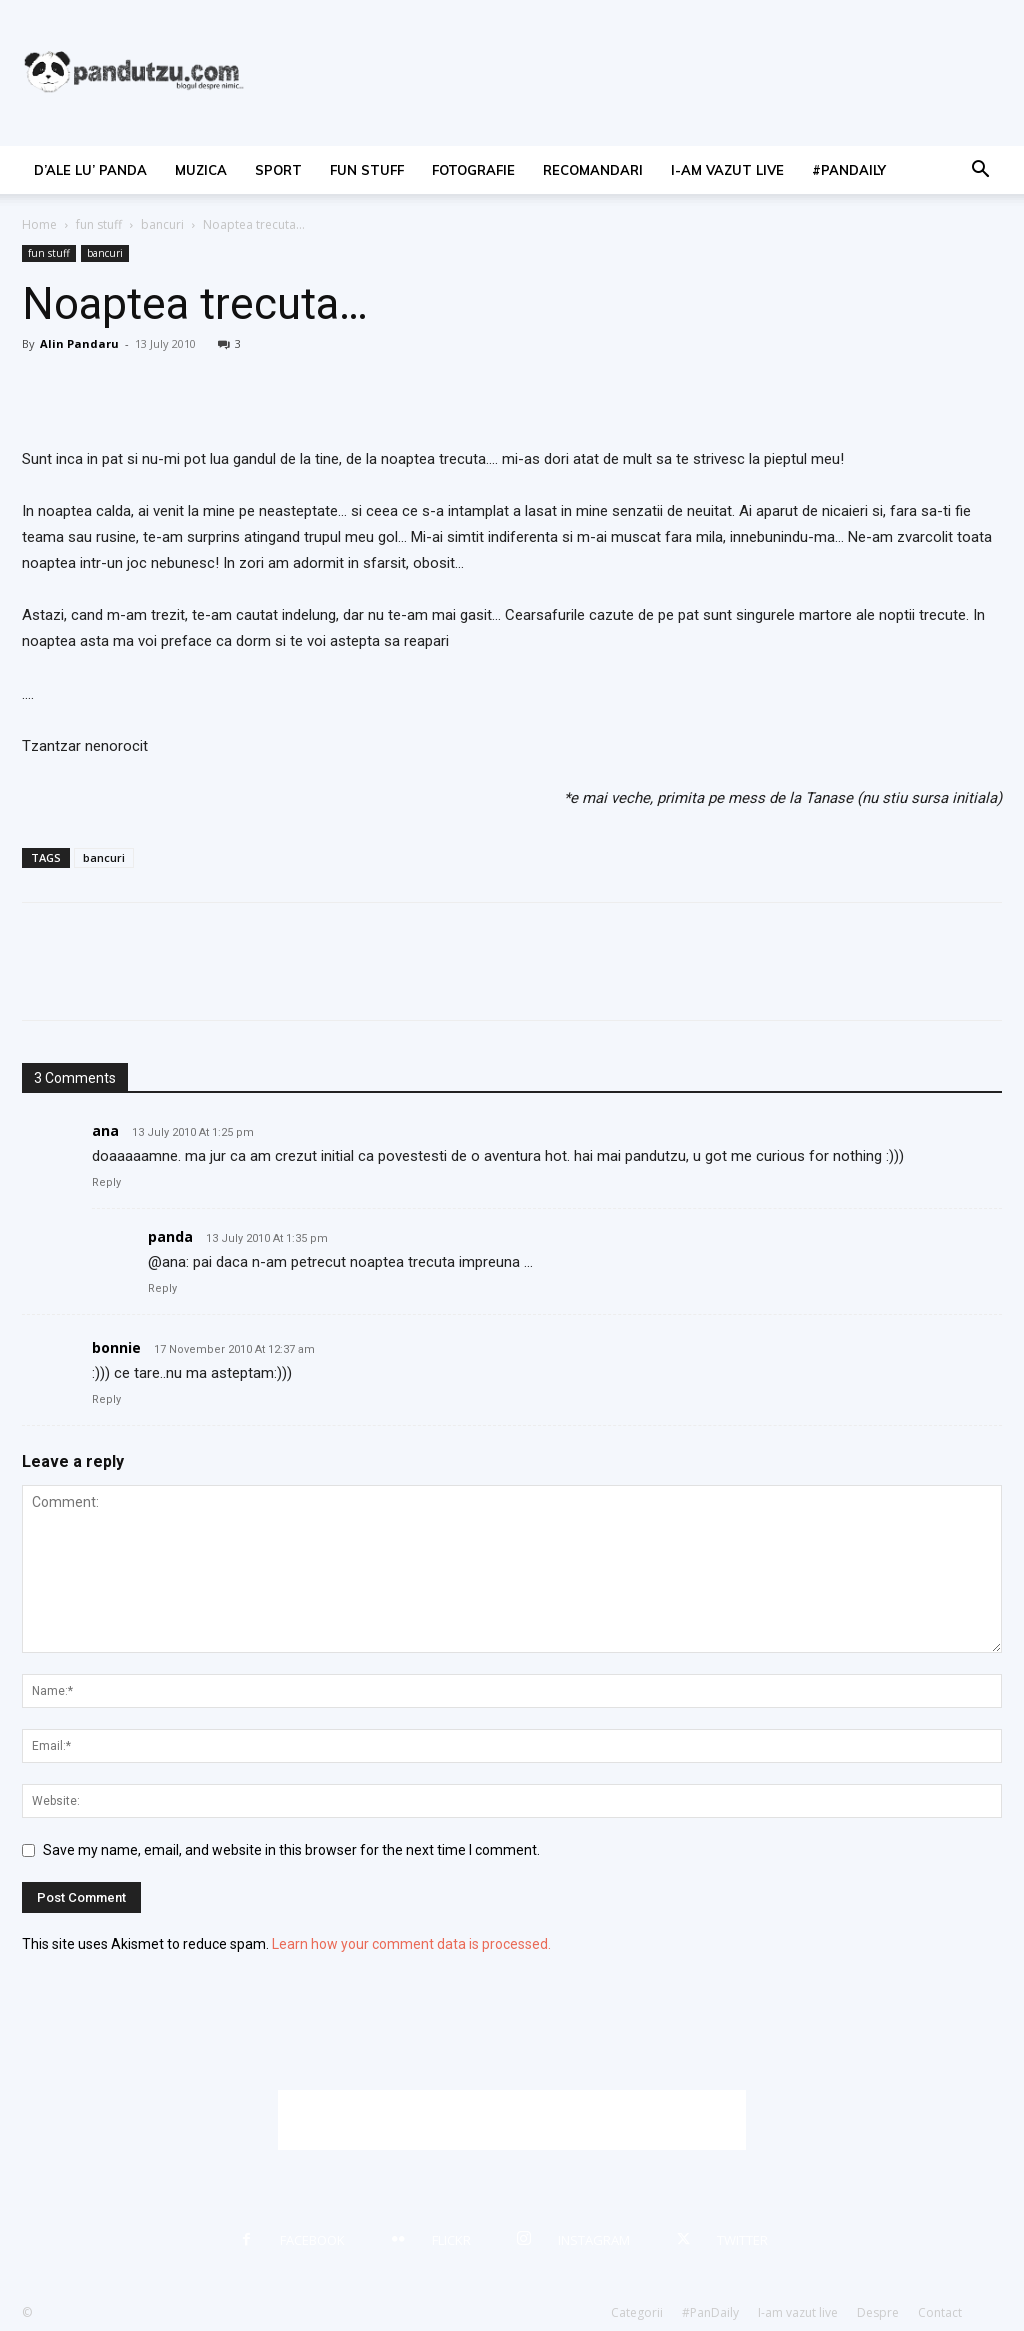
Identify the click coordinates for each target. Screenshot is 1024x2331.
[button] (980, 171)
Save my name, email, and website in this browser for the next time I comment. (291, 1850)
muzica (201, 170)
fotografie (473, 170)
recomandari (593, 170)
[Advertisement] (512, 2120)
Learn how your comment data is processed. (411, 1944)
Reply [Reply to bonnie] (106, 1399)
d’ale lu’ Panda (90, 170)
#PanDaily (849, 170)
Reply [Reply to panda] (162, 1288)
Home (39, 224)
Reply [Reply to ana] (106, 1182)
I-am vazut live (727, 170)
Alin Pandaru (79, 343)
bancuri (162, 224)
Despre (878, 2312)
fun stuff (367, 170)
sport (278, 170)
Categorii (637, 2312)
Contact (940, 2312)
